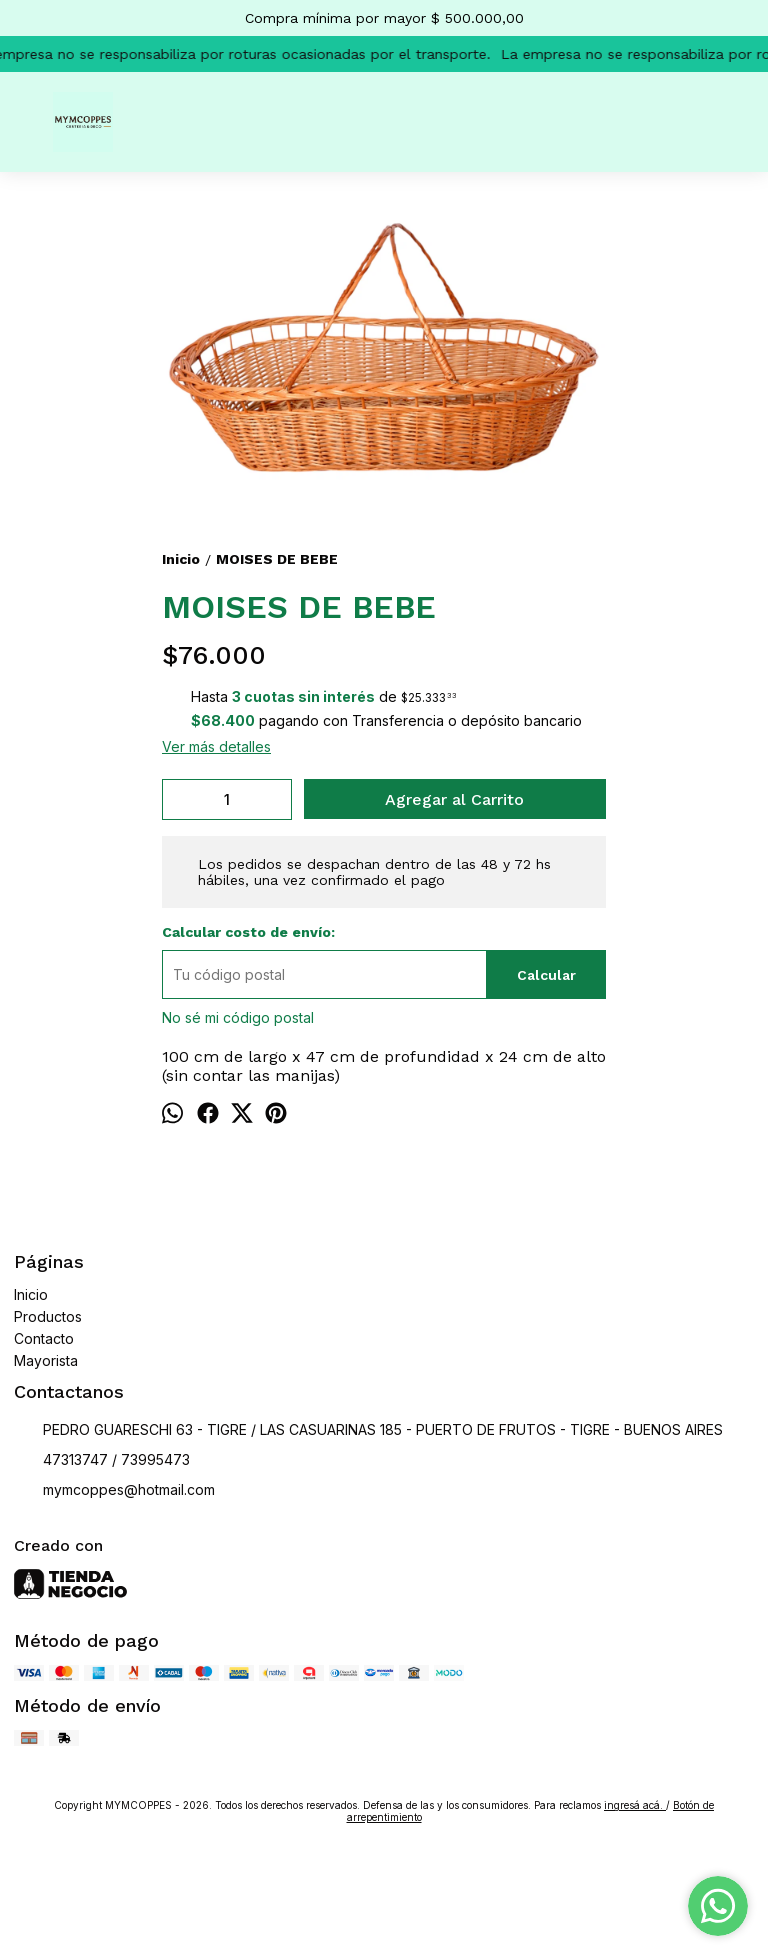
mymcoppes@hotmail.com (114, 1491)
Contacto (44, 1338)
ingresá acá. (635, 1805)
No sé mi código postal (238, 1017)
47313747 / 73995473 (102, 1461)
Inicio (31, 1294)
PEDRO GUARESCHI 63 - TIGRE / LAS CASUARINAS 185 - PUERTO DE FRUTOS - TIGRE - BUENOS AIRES (368, 1431)
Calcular (546, 975)
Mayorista (46, 1360)
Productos (48, 1316)
